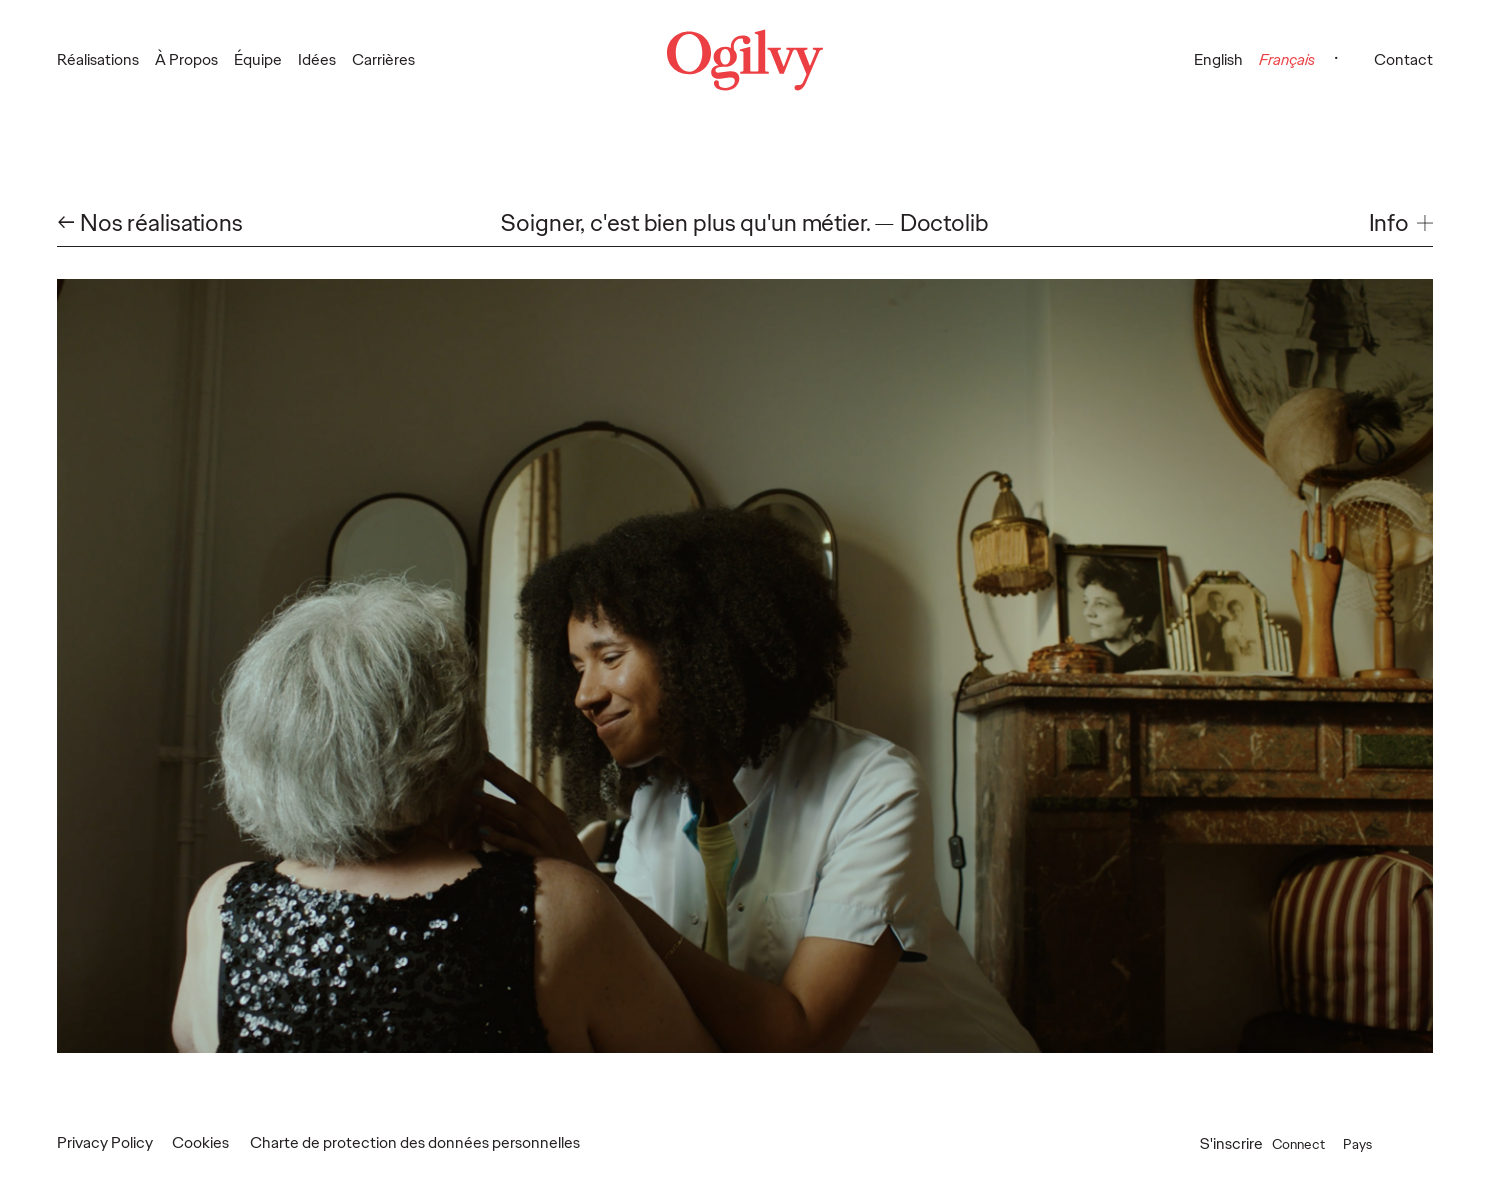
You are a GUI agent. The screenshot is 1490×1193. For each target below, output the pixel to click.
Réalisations (98, 59)
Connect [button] (1313, 1143)
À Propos (186, 59)
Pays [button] (1378, 1143)
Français (1287, 59)
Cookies (200, 1142)
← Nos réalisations (150, 223)
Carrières (383, 59)
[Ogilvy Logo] (745, 60)
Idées (317, 59)
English (1218, 59)
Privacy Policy (105, 1142)
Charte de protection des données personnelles (415, 1142)
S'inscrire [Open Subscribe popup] (1231, 1143)
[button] (1401, 223)
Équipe (258, 59)
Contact (1403, 59)
